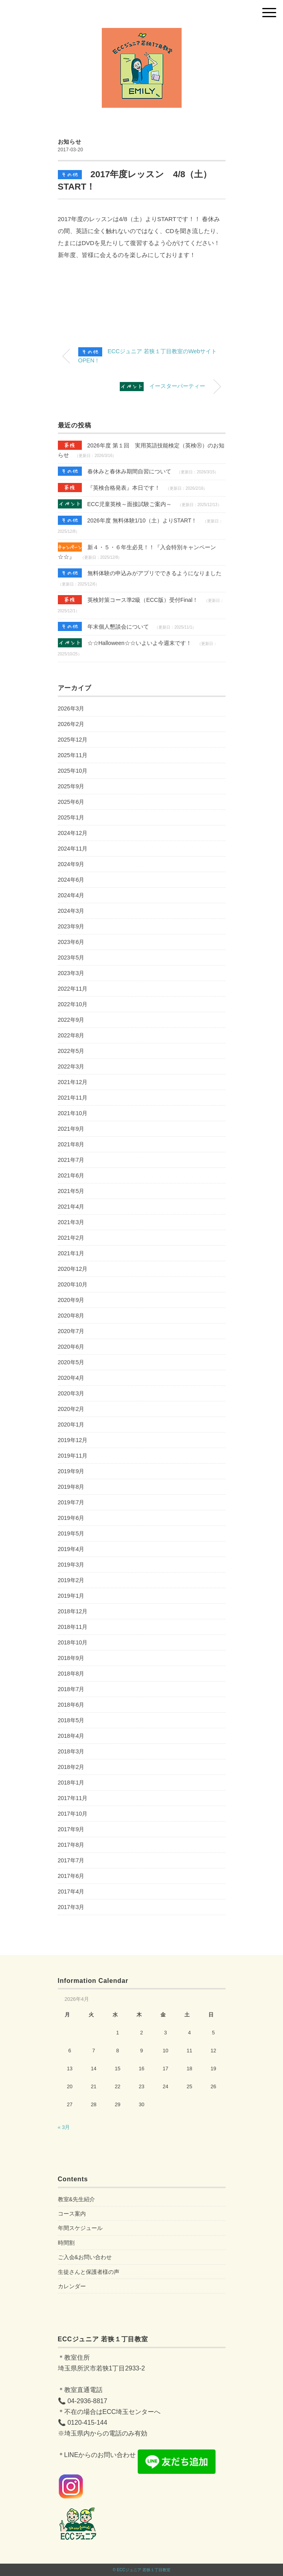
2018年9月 (71, 1658)
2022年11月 (73, 988)
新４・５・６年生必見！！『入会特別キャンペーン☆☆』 (137, 551)
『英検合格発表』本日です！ (109, 487)
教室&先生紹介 (76, 2199)
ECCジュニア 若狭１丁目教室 (143, 2570)
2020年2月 (71, 1409)
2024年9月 (71, 864)
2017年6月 (71, 1876)
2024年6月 (71, 879)
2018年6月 (71, 1705)
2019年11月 (73, 1455)
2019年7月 (71, 1502)
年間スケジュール (80, 2228)
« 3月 (64, 2127)
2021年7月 (71, 1160)
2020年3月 (71, 1393)
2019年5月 (71, 1533)
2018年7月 (71, 1689)
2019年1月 (71, 1596)
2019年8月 (71, 1487)
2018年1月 (71, 1782)
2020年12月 (73, 1269)
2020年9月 (71, 1300)
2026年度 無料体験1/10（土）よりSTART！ (127, 520)
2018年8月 (71, 1673)
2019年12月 (73, 1440)
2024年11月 (73, 848)
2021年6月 (71, 1175)
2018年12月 (73, 1611)
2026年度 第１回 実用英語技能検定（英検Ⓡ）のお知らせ (141, 449)
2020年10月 (73, 1284)
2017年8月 (71, 1845)
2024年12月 (73, 833)
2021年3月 (71, 1222)
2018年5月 (71, 1720)
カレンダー (72, 2286)
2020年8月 (71, 1315)
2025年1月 (71, 817)
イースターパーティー (162, 386)
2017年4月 (71, 1891)
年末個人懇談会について (103, 626)
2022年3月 (71, 1066)
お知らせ (69, 141)
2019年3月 (71, 1564)
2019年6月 (71, 1518)
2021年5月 (71, 1191)
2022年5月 (71, 1051)
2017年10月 (73, 1813)
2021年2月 (71, 1238)
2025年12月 (73, 739)
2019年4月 (71, 1549)
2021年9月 (71, 1129)
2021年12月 (73, 1082)
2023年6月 (71, 942)
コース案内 (72, 2213)
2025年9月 (71, 786)
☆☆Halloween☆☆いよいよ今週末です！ (125, 642)
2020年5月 (71, 1362)
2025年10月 (73, 771)
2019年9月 (71, 1471)
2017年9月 (71, 1829)
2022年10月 (73, 1004)
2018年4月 (71, 1736)
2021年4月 (71, 1206)
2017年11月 (73, 1798)
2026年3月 (71, 708)
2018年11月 (73, 1627)
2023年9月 (71, 926)
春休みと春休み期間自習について (114, 471)
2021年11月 (73, 1097)
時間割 (66, 2243)
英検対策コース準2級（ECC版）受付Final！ (128, 599)
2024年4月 (71, 895)
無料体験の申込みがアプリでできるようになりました (140, 573)
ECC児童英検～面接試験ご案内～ (115, 503)
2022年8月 (71, 1035)
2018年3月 (71, 1751)
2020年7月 (71, 1331)
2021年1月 (71, 1253)
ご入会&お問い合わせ (85, 2257)
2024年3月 (71, 911)
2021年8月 (71, 1144)
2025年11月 (73, 755)
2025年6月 (71, 802)
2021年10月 (73, 1113)
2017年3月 (71, 1907)
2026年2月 (71, 724)
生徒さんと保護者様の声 (88, 2272)
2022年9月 (71, 1020)
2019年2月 (71, 1580)
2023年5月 (71, 957)
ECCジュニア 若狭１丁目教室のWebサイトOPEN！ (147, 355)
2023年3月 (71, 973)
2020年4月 (71, 1378)
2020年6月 (71, 1346)
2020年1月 (71, 1424)
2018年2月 (71, 1767)
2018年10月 (73, 1642)
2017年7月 (71, 1860)
